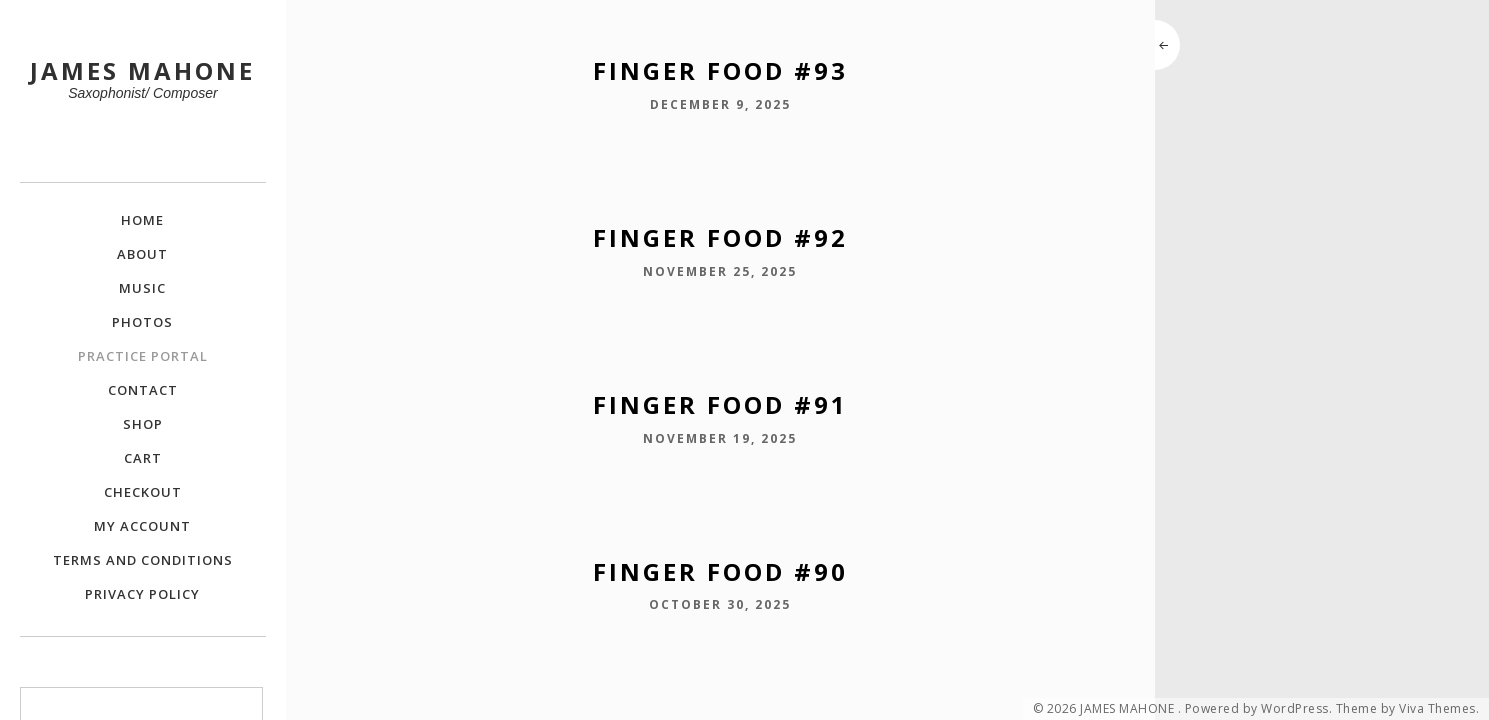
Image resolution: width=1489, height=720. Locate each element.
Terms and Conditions (143, 560)
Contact (143, 390)
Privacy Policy (142, 594)
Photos (142, 322)
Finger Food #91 (720, 404)
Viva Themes (1437, 709)
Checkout (143, 492)
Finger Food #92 (720, 237)
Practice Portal (143, 356)
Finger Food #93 (720, 70)
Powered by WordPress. (1259, 709)
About (142, 254)
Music (142, 288)
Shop (143, 424)
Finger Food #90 (720, 571)
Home (142, 220)
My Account (142, 526)
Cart (143, 458)
